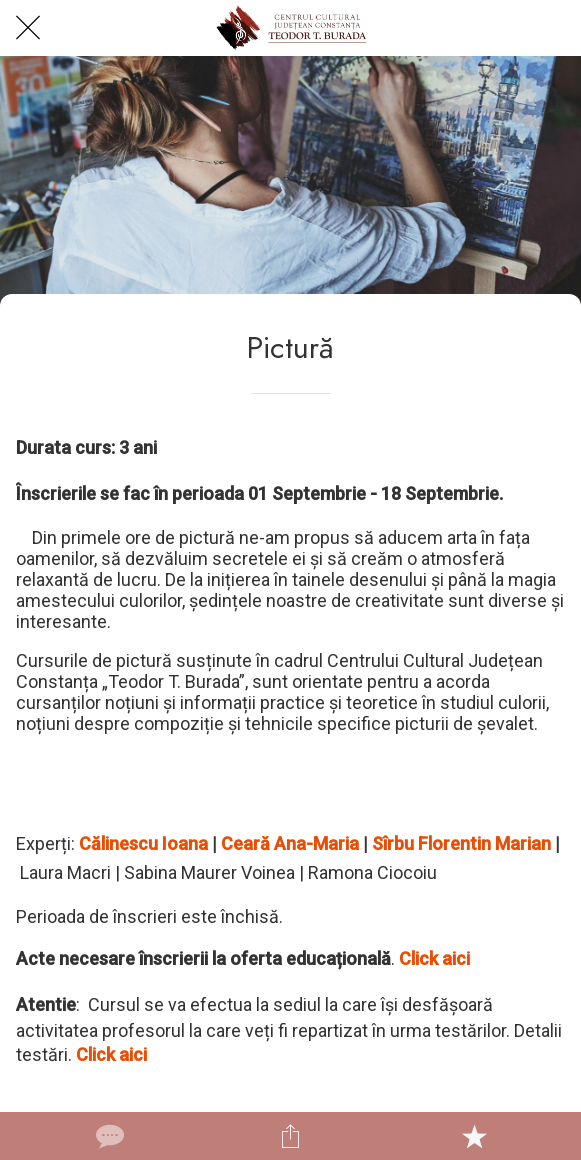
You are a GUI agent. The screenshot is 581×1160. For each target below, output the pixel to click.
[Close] (28, 28)
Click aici (434, 958)
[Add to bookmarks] (474, 1136)
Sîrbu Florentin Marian (461, 843)
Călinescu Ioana (143, 843)
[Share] (291, 1136)
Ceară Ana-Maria (290, 843)
